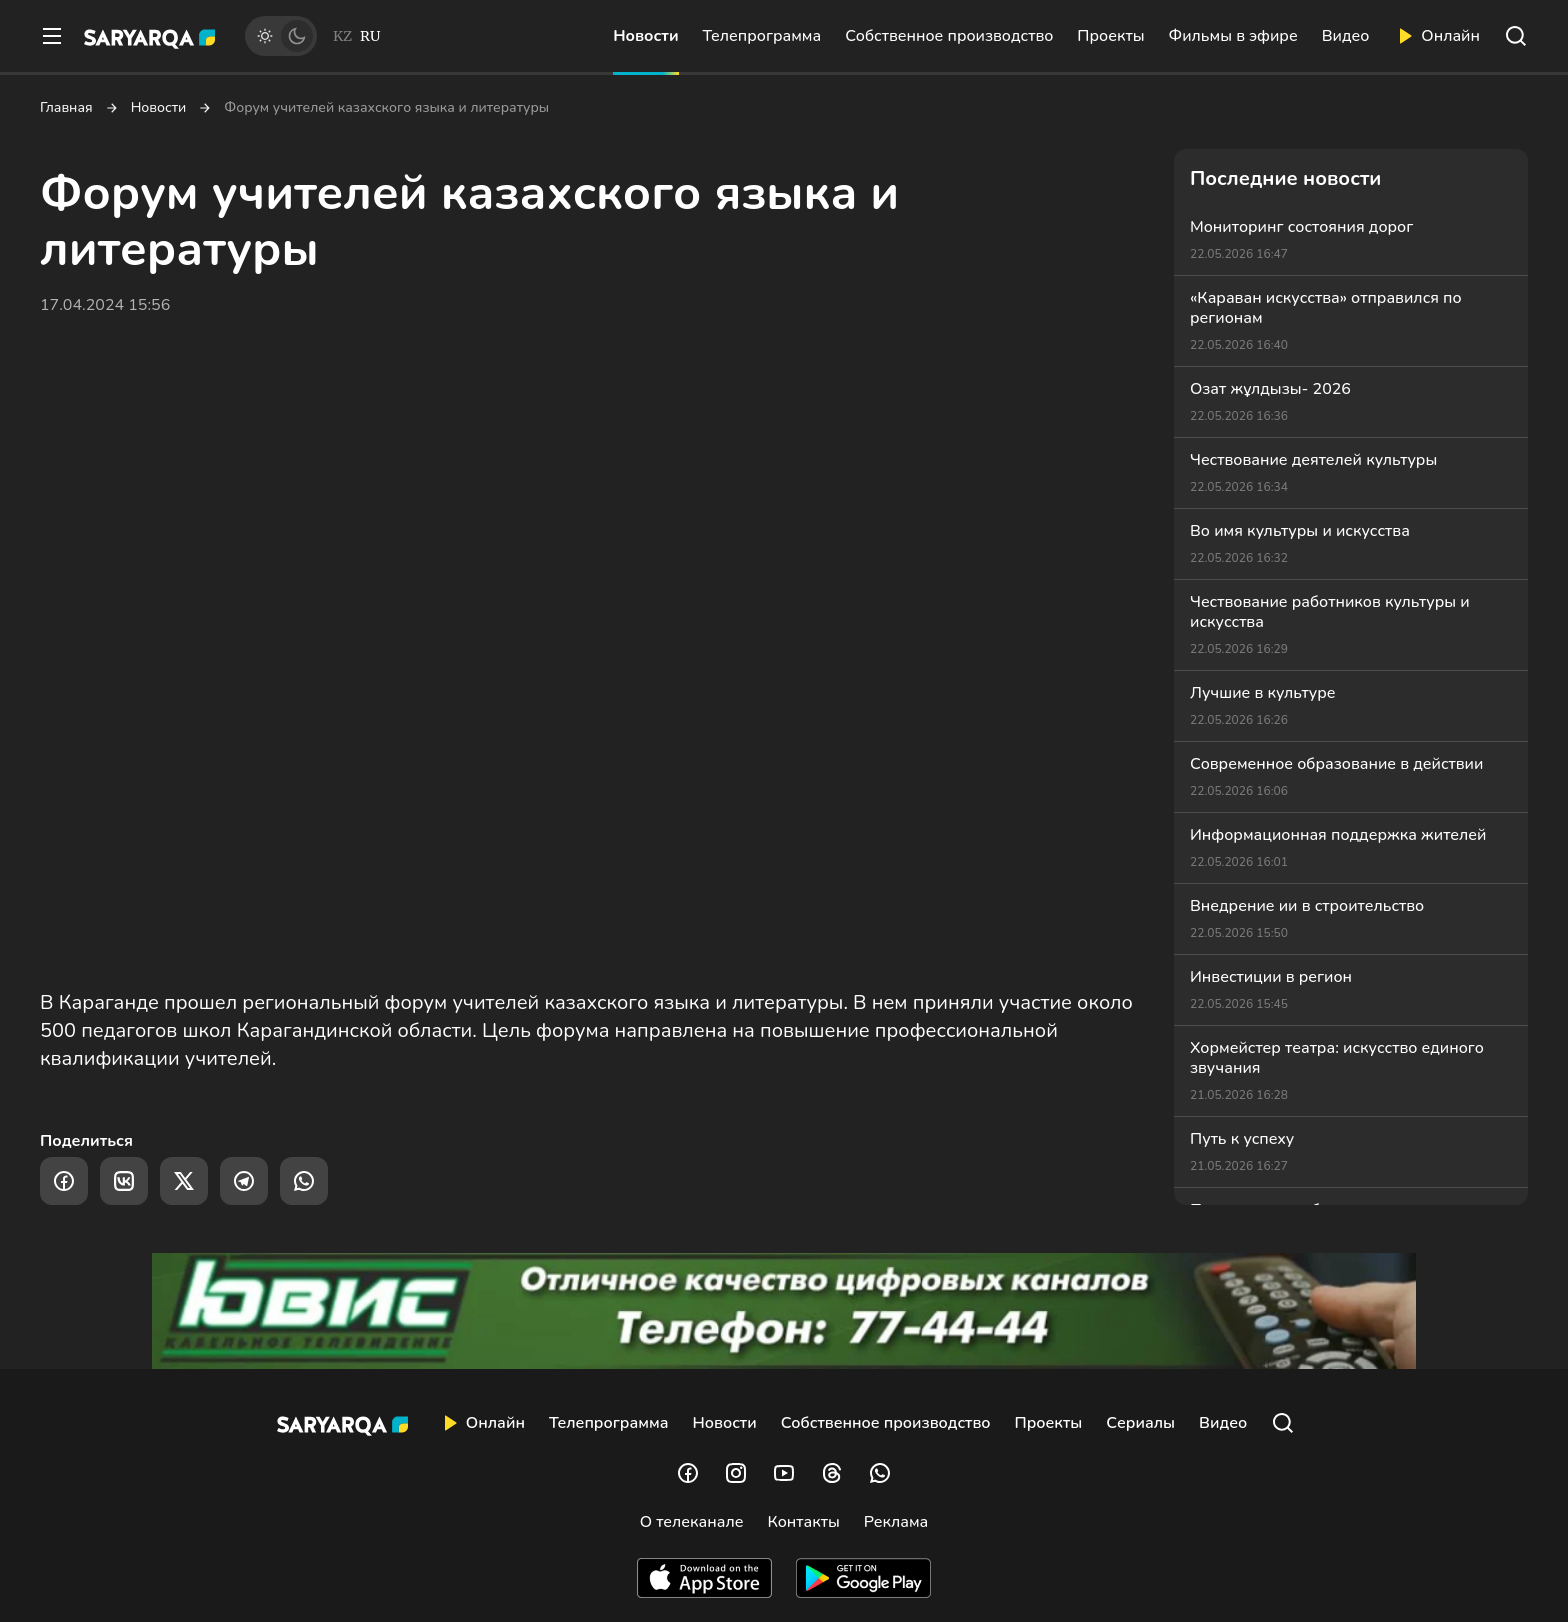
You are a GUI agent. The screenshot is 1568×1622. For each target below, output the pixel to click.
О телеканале (692, 1522)
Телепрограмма (762, 36)
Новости (645, 36)
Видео (1346, 36)
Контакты (803, 1522)
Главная (66, 108)
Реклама (896, 1522)
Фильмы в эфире (1233, 36)
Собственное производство (949, 36)
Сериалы (1140, 1423)
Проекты (1110, 36)
